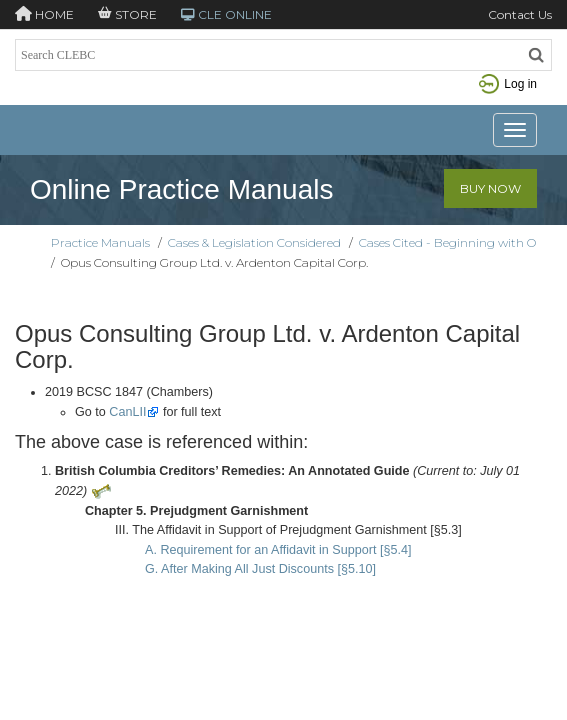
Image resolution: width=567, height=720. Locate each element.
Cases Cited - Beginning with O (447, 242)
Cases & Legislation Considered (254, 242)
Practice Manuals (100, 242)
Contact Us (520, 14)
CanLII (127, 412)
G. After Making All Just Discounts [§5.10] (260, 569)
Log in (508, 84)
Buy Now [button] (490, 188)
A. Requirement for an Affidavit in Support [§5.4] (278, 550)
